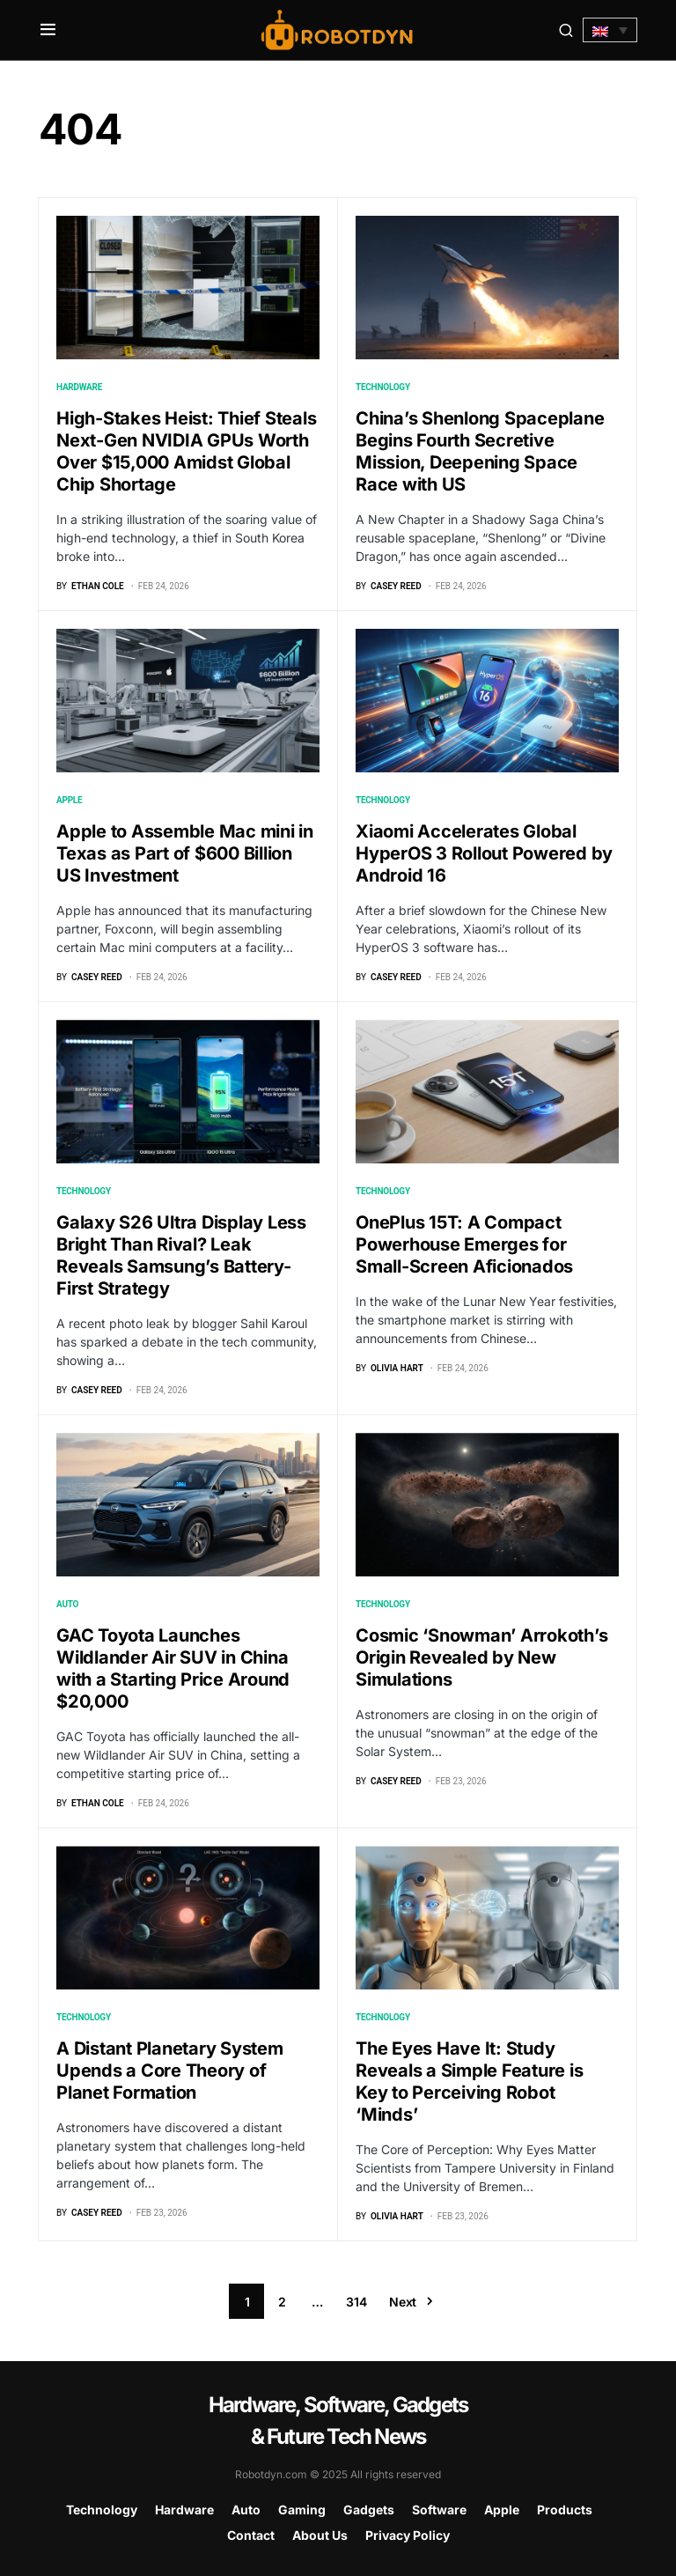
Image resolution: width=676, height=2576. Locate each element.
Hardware (79, 387)
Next (402, 2301)
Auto (67, 1604)
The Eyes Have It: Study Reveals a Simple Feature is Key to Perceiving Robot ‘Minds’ (469, 2081)
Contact (251, 2535)
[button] (48, 30)
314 (356, 2301)
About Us (320, 2535)
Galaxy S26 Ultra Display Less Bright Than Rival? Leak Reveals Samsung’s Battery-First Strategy (181, 1255)
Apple (69, 800)
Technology (383, 387)
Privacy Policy (407, 2535)
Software (439, 2509)
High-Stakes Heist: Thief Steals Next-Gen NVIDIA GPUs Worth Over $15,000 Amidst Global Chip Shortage (186, 451)
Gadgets (368, 2509)
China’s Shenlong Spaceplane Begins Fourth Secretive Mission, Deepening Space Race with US (480, 451)
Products (564, 2509)
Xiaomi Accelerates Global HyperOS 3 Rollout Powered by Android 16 (484, 853)
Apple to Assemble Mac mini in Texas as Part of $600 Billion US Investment (184, 853)
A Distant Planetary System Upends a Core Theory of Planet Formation (169, 2070)
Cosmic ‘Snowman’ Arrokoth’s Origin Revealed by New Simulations (481, 1657)
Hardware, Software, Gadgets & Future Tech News (338, 2420)
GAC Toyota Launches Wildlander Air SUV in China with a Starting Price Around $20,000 (173, 1668)
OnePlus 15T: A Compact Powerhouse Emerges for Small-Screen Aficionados (464, 1244)
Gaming (302, 2509)
